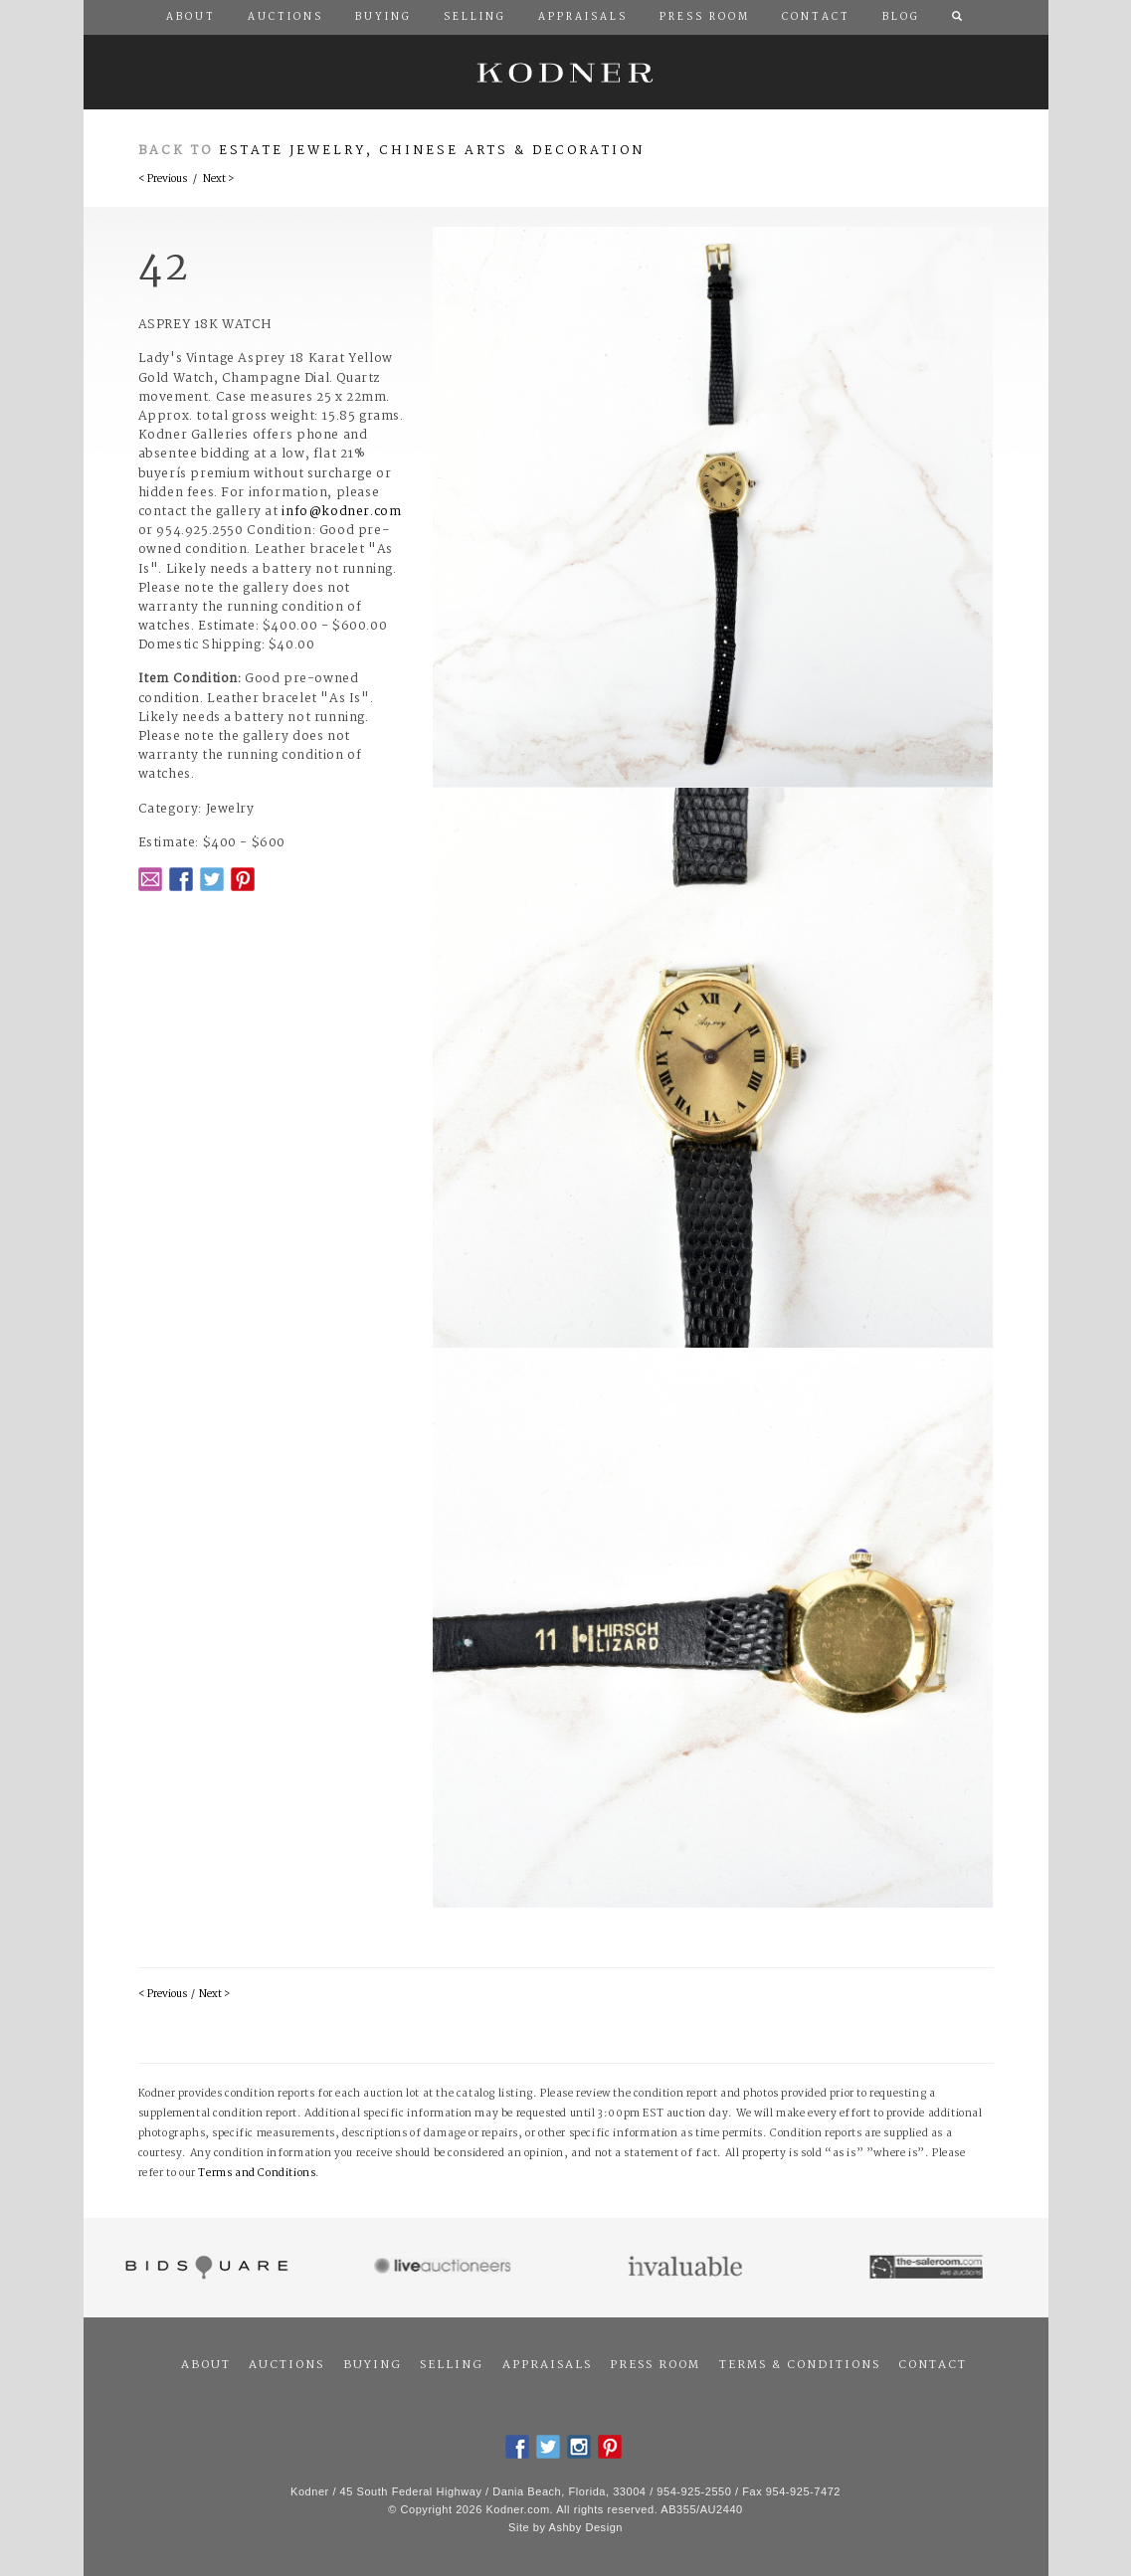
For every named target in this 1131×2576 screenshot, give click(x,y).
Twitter (212, 879)
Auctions (286, 2365)
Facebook (181, 879)
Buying (372, 2365)
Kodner (566, 72)
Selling (451, 2365)
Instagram (579, 2447)
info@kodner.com (341, 511)
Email (150, 879)
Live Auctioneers (445, 2267)
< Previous (162, 179)
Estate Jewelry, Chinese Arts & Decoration (432, 150)
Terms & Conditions (799, 2365)
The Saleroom (928, 2267)
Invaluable (687, 2267)
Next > (218, 179)
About (206, 2365)
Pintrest (243, 879)
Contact (932, 2365)
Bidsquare (204, 2267)
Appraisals (547, 2365)
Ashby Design (586, 2527)
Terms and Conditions (256, 2173)
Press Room (655, 2365)
